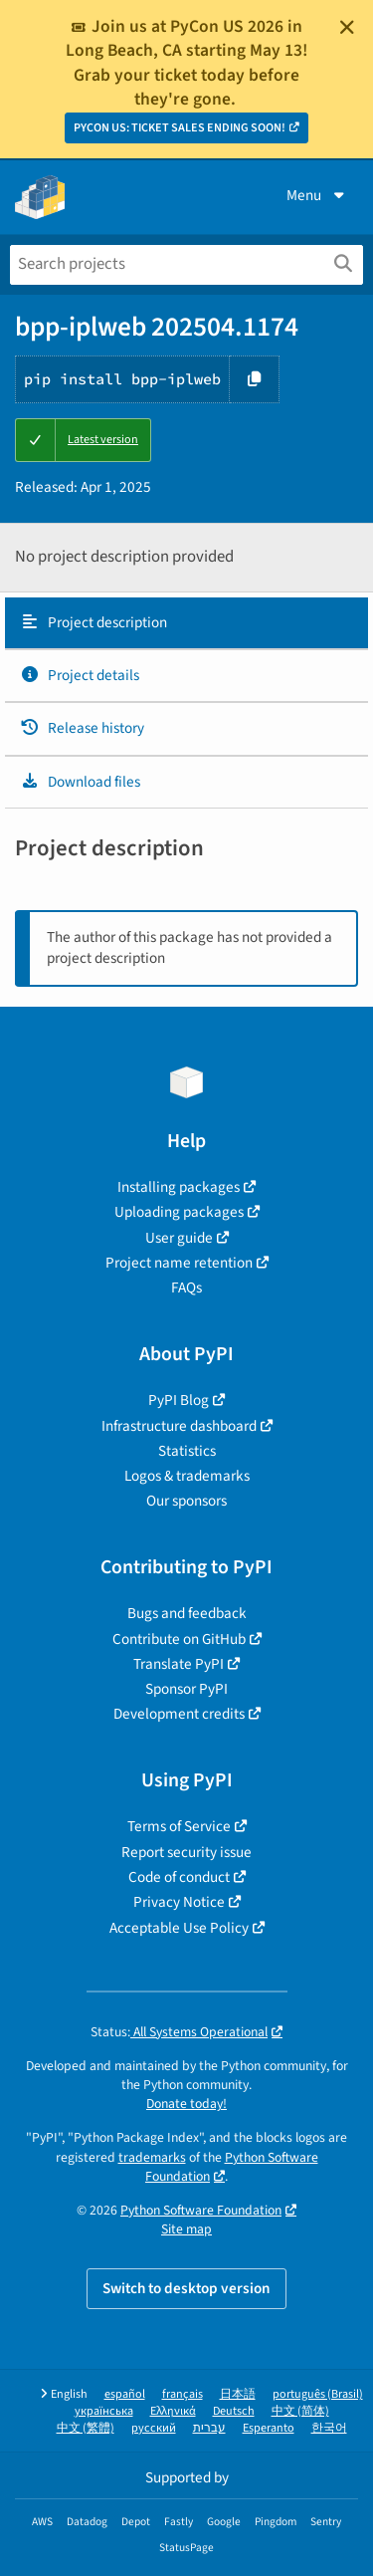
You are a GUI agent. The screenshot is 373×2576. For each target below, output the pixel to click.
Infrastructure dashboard (179, 1426)
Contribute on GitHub (179, 1639)
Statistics (187, 1451)
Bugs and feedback (187, 1613)
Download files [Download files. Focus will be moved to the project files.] (80, 782)
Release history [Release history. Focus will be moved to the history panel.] (82, 728)
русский (153, 2428)
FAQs (186, 1287)
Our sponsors (186, 1501)
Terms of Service (179, 1826)
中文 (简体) (300, 2411)
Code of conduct (179, 1877)
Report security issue (186, 1852)
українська (104, 2411)
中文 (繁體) (85, 2428)
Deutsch (234, 2411)
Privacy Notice (179, 1902)
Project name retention (179, 1263)
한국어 (329, 2428)
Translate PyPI (178, 1664)
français (182, 2394)
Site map (186, 2229)
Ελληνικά (173, 2411)
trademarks (152, 2157)
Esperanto (268, 2428)
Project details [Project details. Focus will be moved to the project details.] (79, 675)
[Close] (347, 27)
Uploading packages (179, 1212)
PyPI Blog (178, 1400)
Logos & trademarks (187, 1476)
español (124, 2394)
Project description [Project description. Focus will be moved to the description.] (93, 622)
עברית (209, 2428)
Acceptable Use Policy (179, 1928)
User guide (179, 1238)
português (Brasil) (318, 2394)
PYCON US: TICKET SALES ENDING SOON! (179, 127)
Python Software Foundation (231, 2167)
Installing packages (178, 1187)
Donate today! (186, 2103)
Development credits (179, 1714)
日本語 (238, 2394)
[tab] (186, 623)
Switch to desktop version (186, 2288)
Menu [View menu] (317, 195)
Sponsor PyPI (186, 1689)
